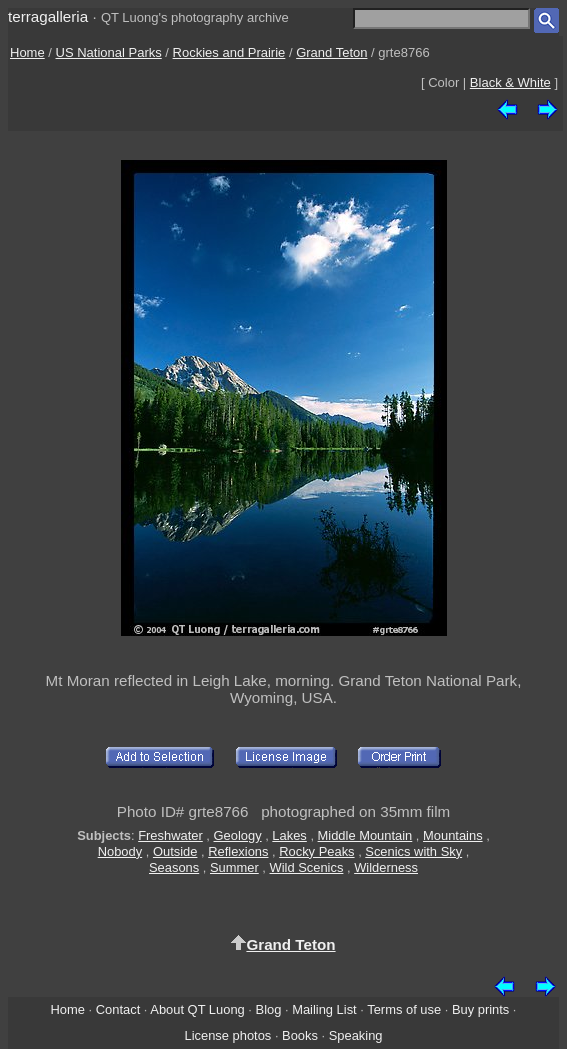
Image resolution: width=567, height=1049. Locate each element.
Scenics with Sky (413, 851)
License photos (227, 1035)
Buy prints (480, 1009)
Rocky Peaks (316, 851)
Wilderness (386, 867)
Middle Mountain (365, 835)
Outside (175, 851)
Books (300, 1035)
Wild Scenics (307, 867)
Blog (269, 1009)
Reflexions (238, 851)
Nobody (120, 851)
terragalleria (48, 16)
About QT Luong (197, 1009)
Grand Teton (331, 52)
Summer (234, 867)
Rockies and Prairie (229, 52)
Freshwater (170, 835)
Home (27, 52)
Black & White (510, 82)
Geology (238, 835)
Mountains (453, 835)
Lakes (289, 835)
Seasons (174, 867)
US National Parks (109, 52)
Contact (118, 1009)
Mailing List (324, 1009)
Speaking (356, 1035)
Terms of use (404, 1009)
